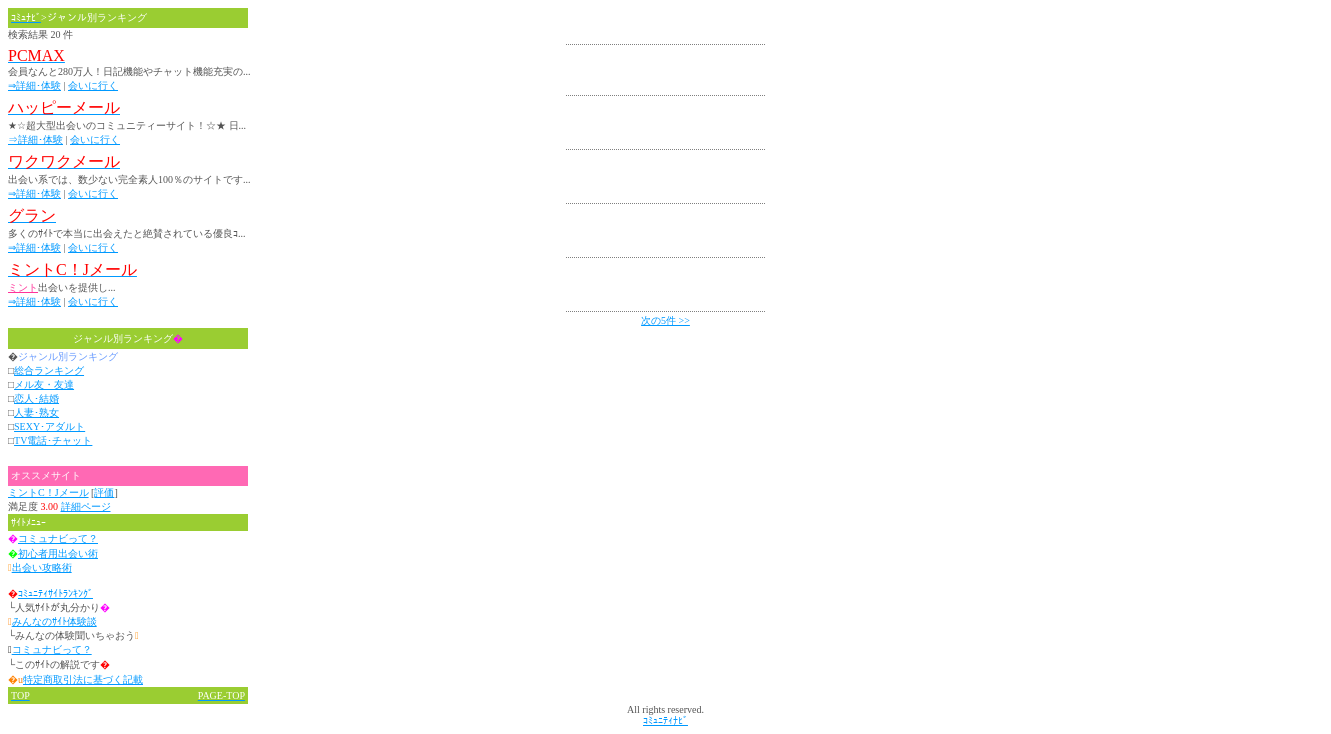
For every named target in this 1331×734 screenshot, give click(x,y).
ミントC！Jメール (48, 492)
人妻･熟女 (36, 412)
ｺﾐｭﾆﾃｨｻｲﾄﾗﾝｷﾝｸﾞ (55, 593)
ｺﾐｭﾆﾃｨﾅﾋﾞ (665, 720)
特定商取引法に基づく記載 (83, 679)
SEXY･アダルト (49, 426)
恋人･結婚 (36, 398)
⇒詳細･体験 (34, 85)
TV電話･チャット (53, 440)
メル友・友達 (44, 384)
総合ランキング (49, 370)
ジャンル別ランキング (128, 338)
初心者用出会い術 (58, 553)
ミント (23, 287)
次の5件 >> (665, 320)
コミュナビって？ (58, 538)
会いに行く (93, 85)
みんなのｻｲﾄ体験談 (54, 621)
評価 (104, 492)
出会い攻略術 (42, 567)
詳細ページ (86, 506)
